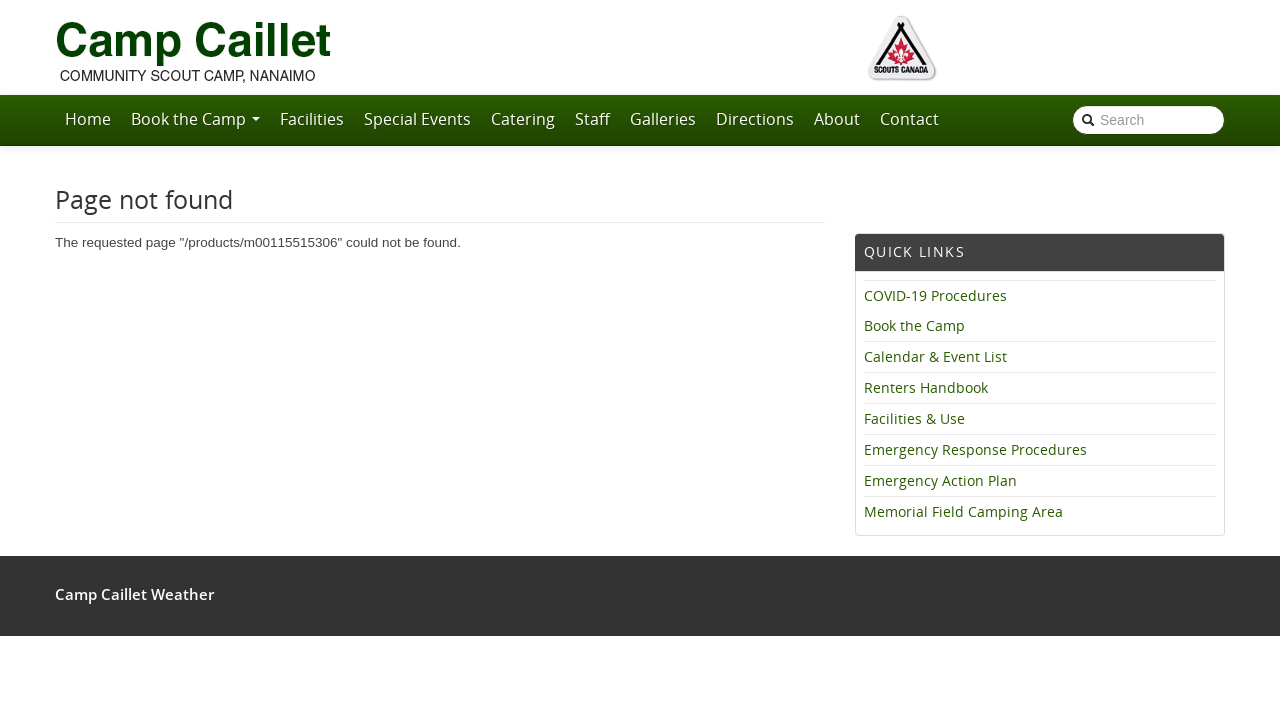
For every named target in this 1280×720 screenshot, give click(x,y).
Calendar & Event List (935, 357)
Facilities (312, 119)
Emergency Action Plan (940, 481)
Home (88, 119)
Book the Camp (195, 119)
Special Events (417, 119)
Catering (523, 119)
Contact (909, 119)
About (837, 119)
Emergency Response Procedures (975, 450)
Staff (592, 119)
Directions (755, 119)
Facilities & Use (914, 419)
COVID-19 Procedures (935, 296)
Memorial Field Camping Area (963, 512)
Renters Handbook (926, 388)
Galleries (663, 119)
